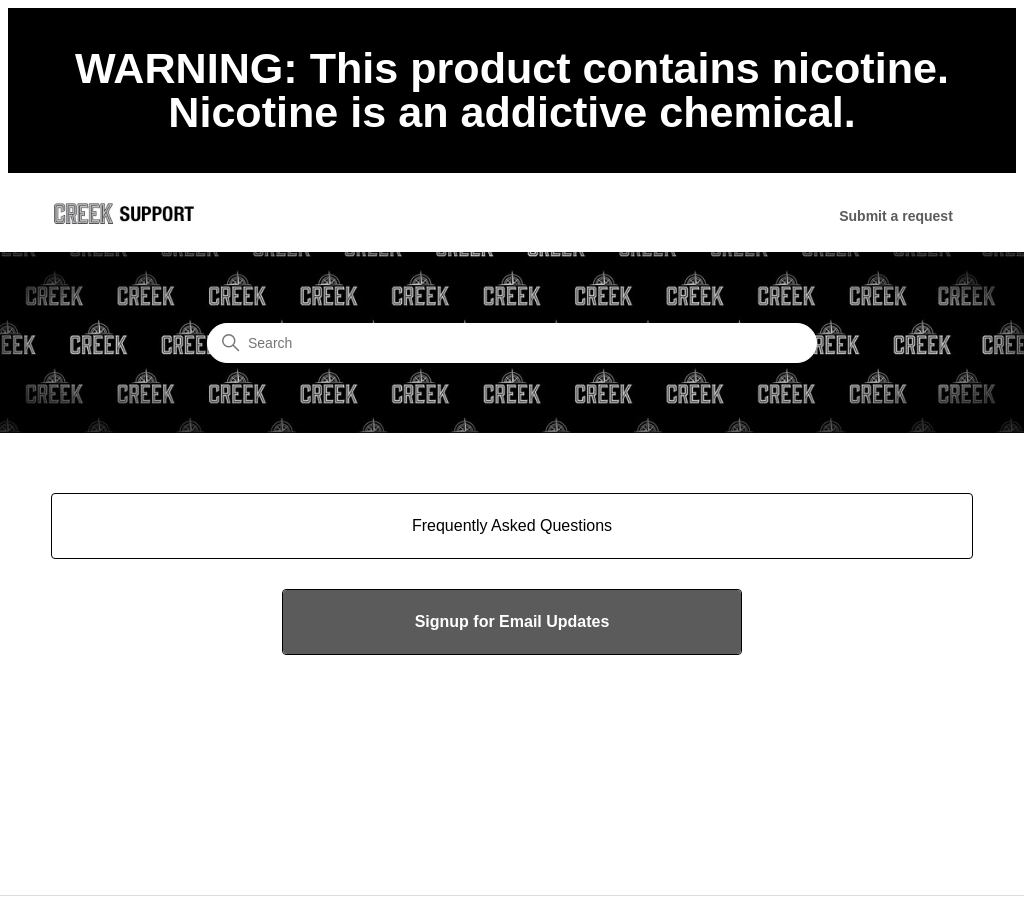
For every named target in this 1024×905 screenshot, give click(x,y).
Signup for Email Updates (512, 621)
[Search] (512, 343)
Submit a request (896, 216)
